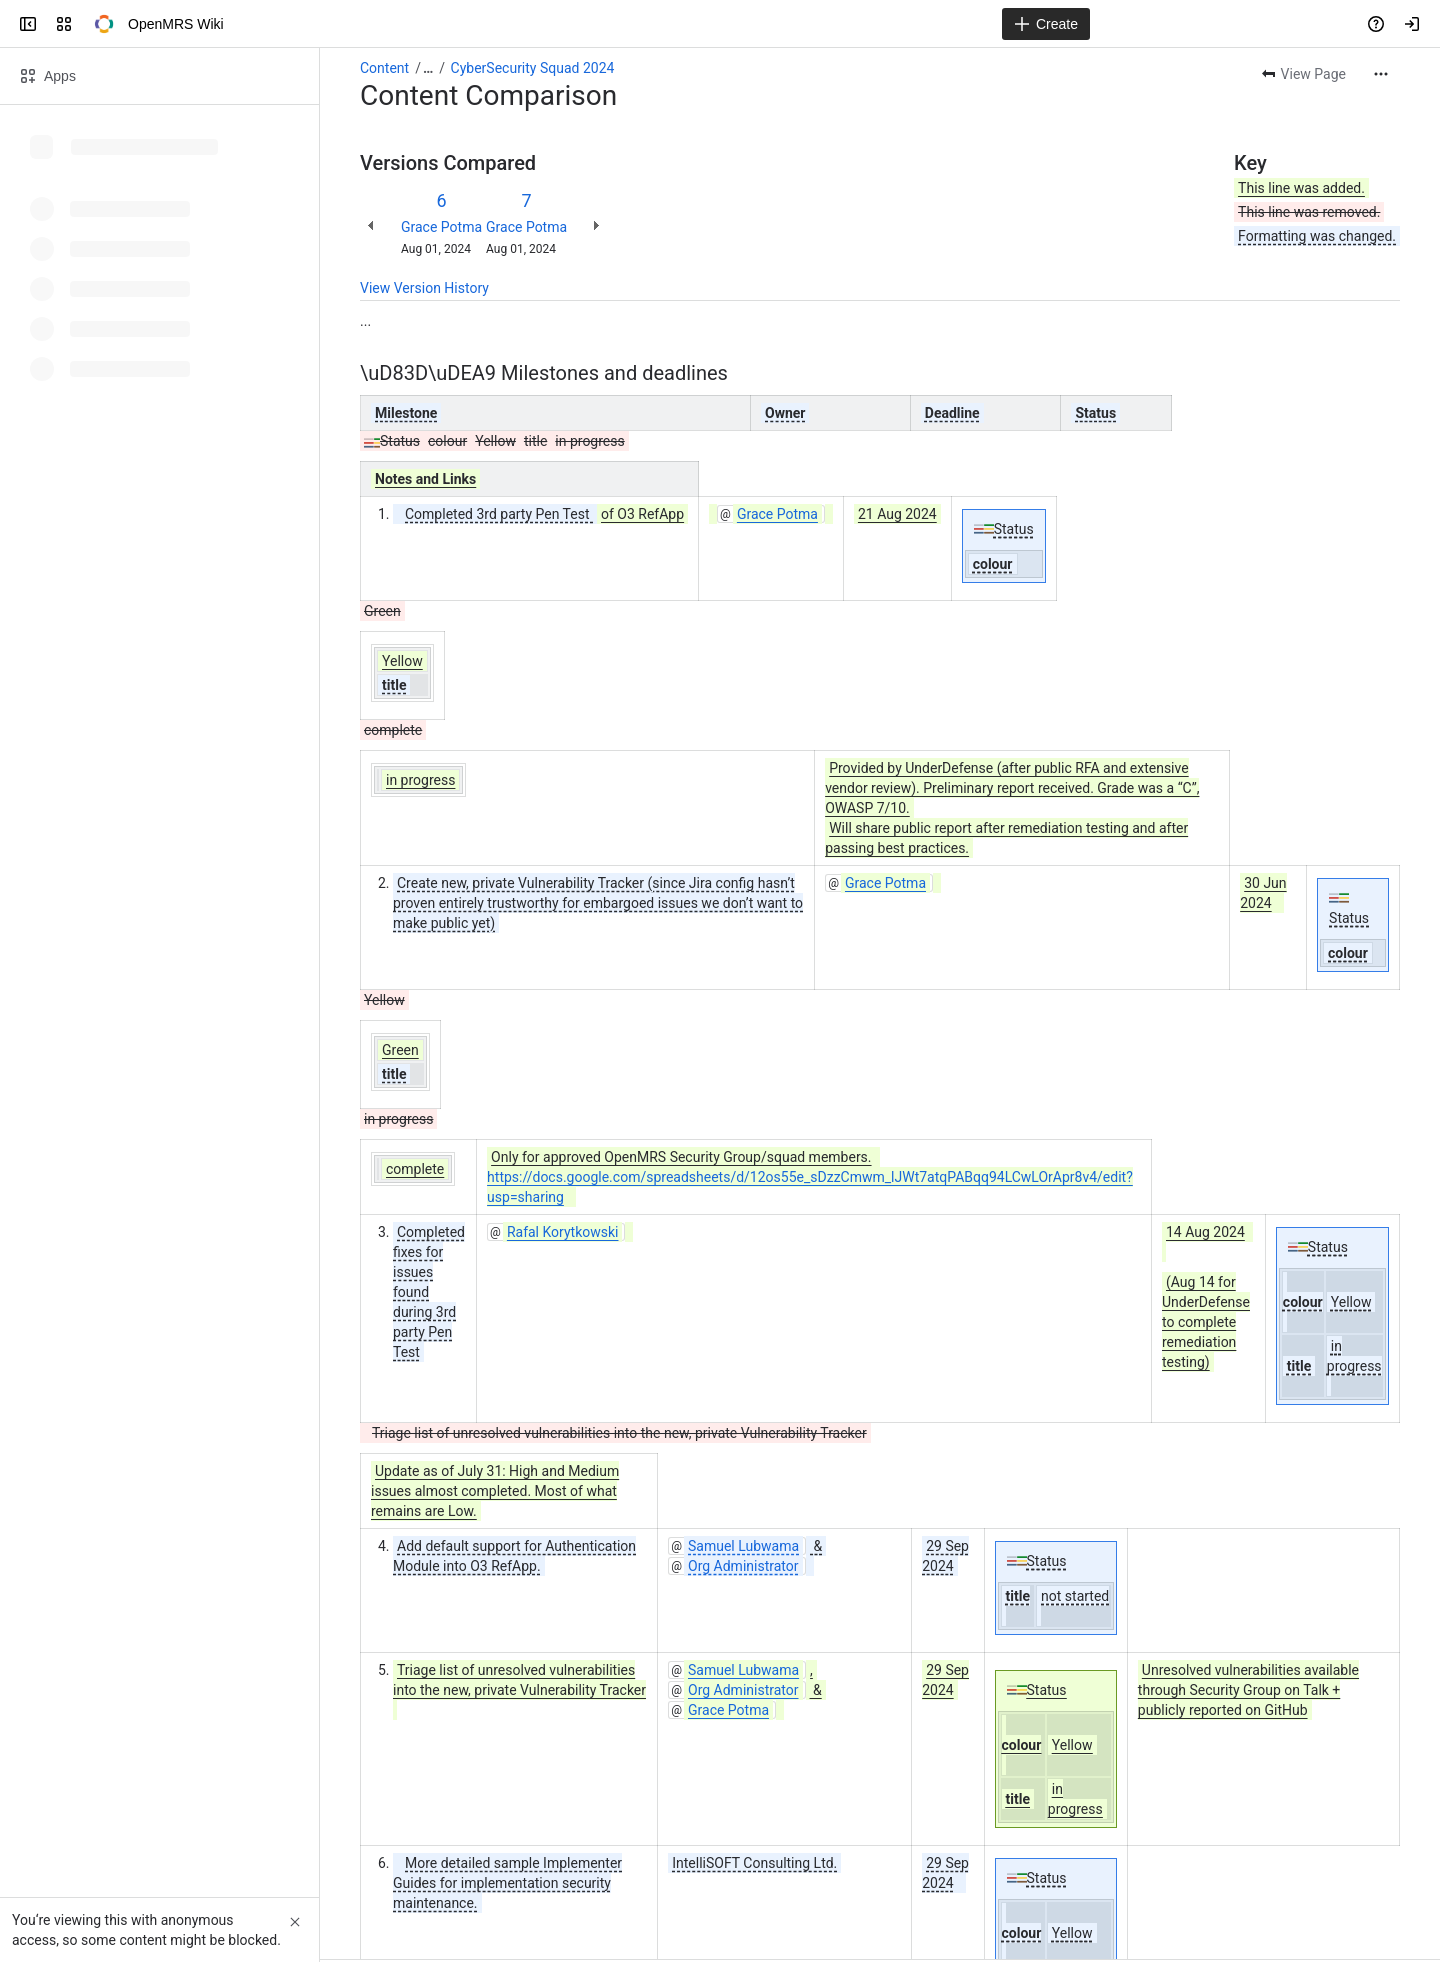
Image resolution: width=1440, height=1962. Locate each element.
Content (384, 68)
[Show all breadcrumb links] (428, 68)
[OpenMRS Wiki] (104, 24)
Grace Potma (441, 227)
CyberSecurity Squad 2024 (533, 68)
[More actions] (1381, 74)
